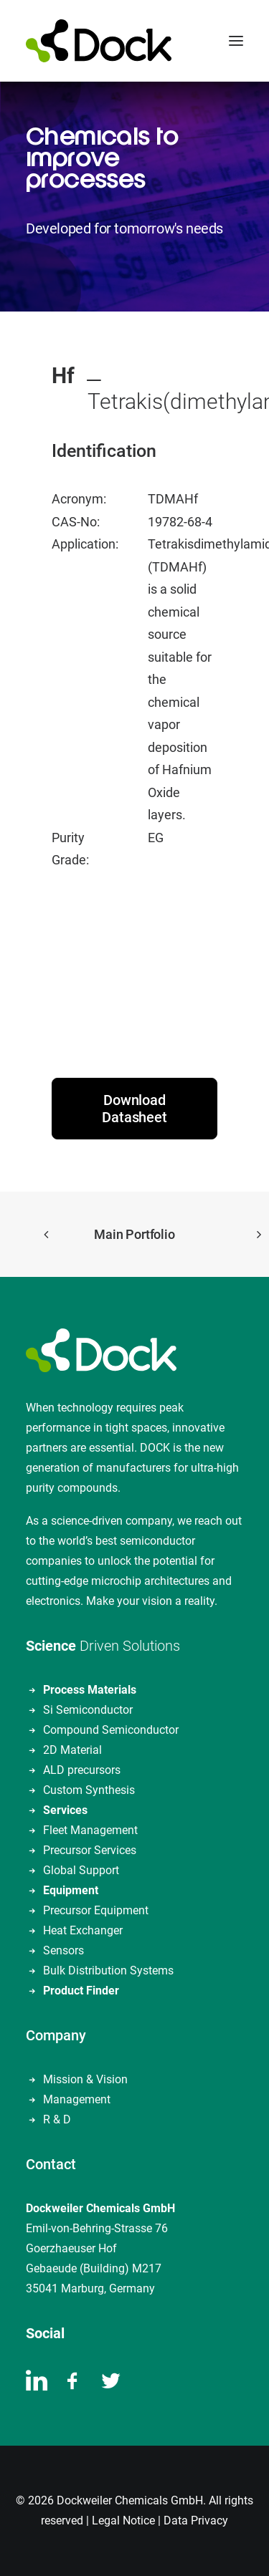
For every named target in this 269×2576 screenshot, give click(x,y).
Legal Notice (123, 2520)
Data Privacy (196, 2520)
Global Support (81, 1870)
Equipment (70, 1890)
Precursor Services (89, 1850)
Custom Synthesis (89, 1790)
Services (65, 1810)
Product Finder (81, 1990)
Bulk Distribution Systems (108, 1970)
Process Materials (89, 1690)
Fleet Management (90, 1830)
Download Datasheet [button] (134, 1108)
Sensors (63, 1950)
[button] (236, 41)
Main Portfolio (134, 1234)
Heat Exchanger (83, 1930)
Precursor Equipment (95, 1910)
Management (76, 2099)
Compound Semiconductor (111, 1730)
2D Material (72, 1750)
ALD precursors (82, 1770)
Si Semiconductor (88, 1710)
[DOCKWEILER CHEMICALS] (98, 40)
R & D (57, 2119)
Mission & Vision (85, 2079)
